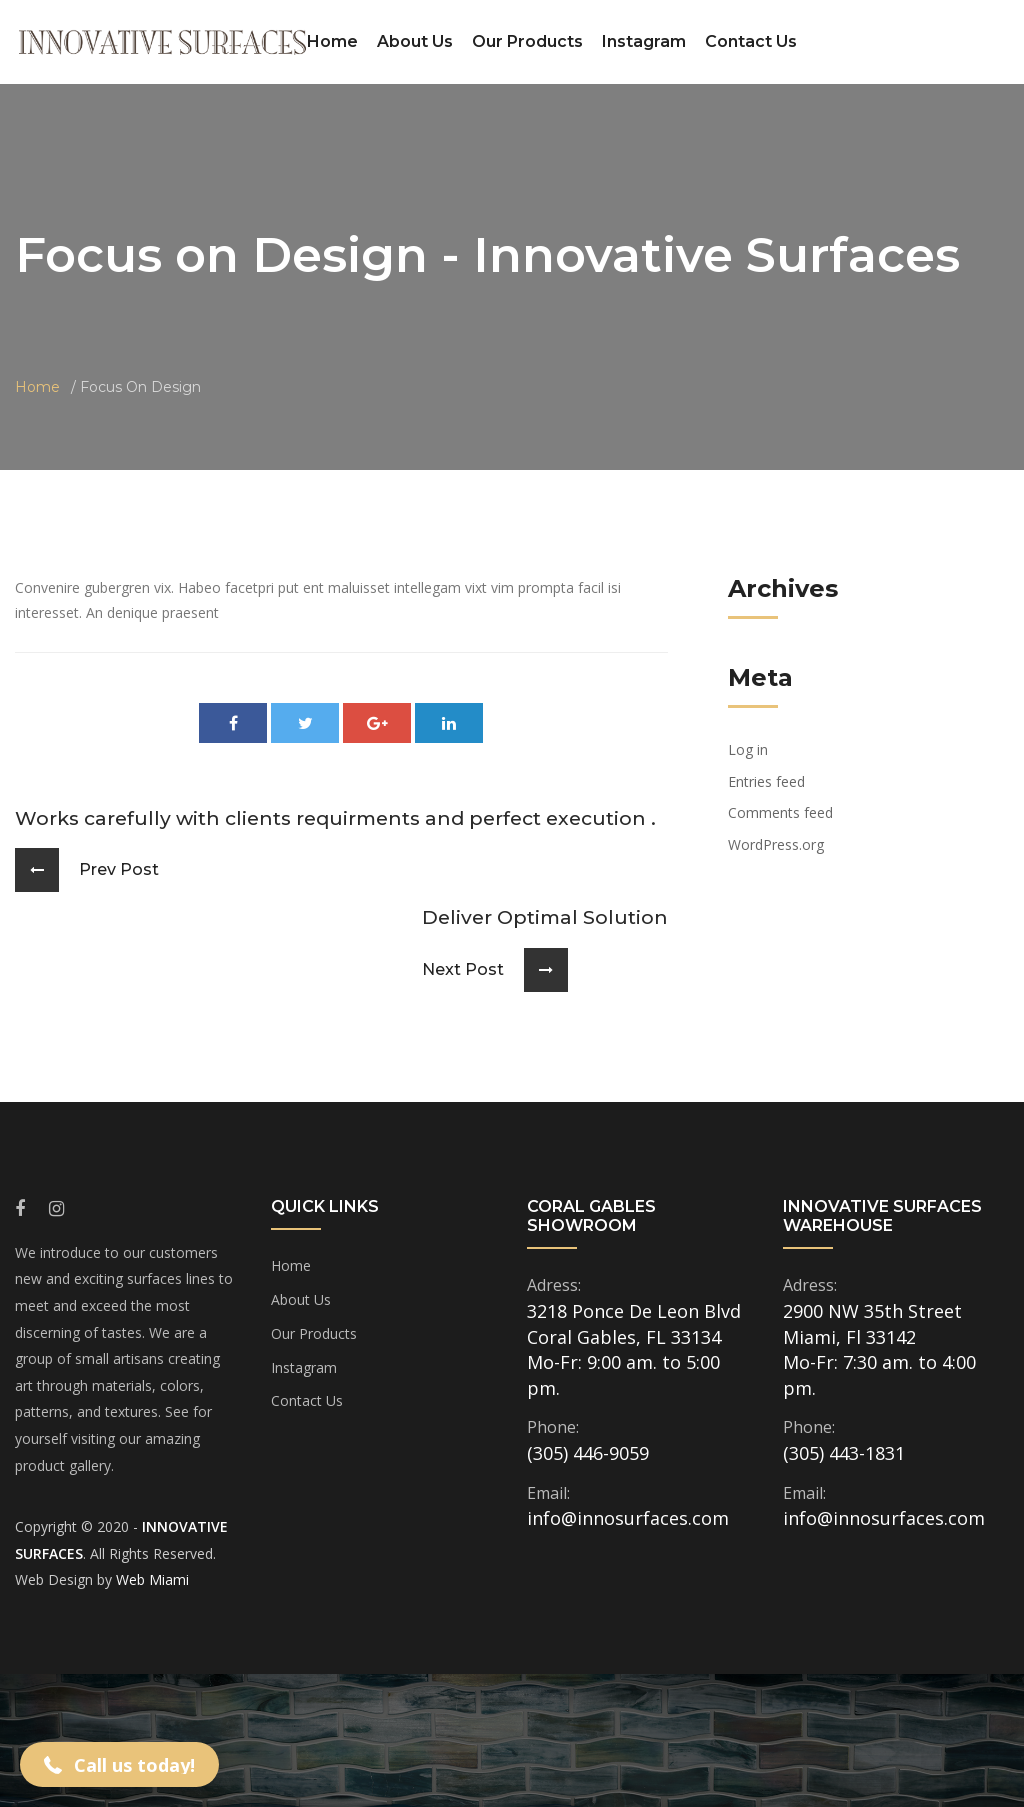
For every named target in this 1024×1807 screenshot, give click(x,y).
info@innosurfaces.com (628, 1518)
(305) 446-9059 (588, 1453)
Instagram (644, 41)
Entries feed (766, 781)
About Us (415, 41)
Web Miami (152, 1579)
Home (332, 41)
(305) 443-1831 (844, 1453)
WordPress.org (776, 844)
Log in (748, 749)
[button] (119, 1764)
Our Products (527, 41)
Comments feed (780, 812)
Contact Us (751, 41)
